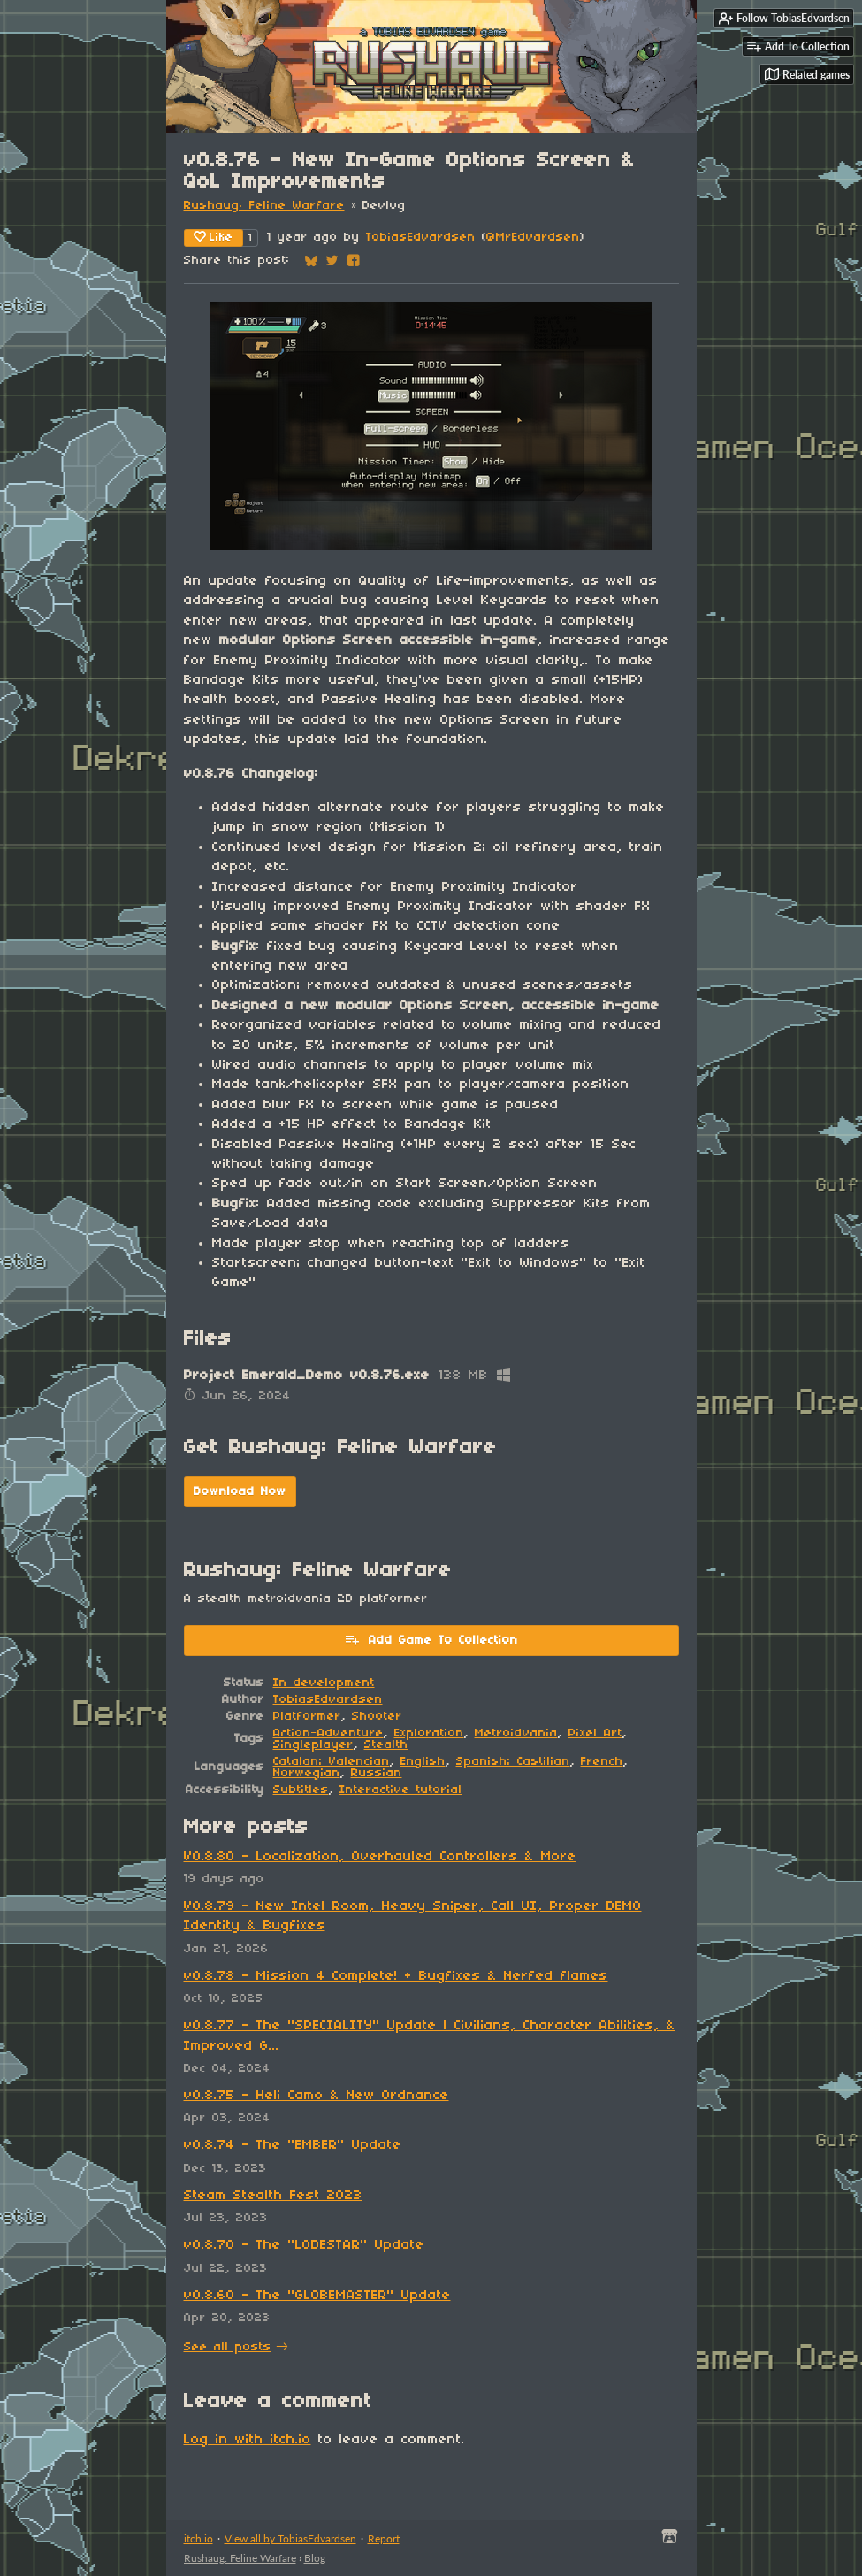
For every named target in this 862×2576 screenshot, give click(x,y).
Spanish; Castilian (513, 1761)
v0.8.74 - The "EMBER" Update (292, 2145)
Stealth (386, 1745)
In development (324, 1683)
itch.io (198, 2538)
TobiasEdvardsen (421, 237)
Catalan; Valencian (331, 1761)
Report (384, 2538)
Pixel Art (595, 1733)
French (602, 1761)
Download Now (240, 1492)
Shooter (377, 1716)
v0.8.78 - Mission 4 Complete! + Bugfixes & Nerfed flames (396, 1976)
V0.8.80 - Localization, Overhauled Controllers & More (380, 1857)
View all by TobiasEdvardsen (290, 2538)
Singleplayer (313, 1745)
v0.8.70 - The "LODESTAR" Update (304, 2245)
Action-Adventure (328, 1733)
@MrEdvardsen (533, 237)
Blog (314, 2557)
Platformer (307, 1716)
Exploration (429, 1733)
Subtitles (301, 1790)
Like (213, 237)
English (423, 1761)
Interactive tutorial (400, 1790)
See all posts (227, 2347)
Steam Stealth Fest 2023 (273, 2196)
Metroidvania (516, 1733)
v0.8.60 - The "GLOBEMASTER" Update (317, 2295)
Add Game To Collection (431, 1639)
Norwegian (306, 1773)
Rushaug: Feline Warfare (264, 205)
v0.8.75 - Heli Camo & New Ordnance (316, 2096)
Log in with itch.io (247, 2440)
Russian (376, 1773)
